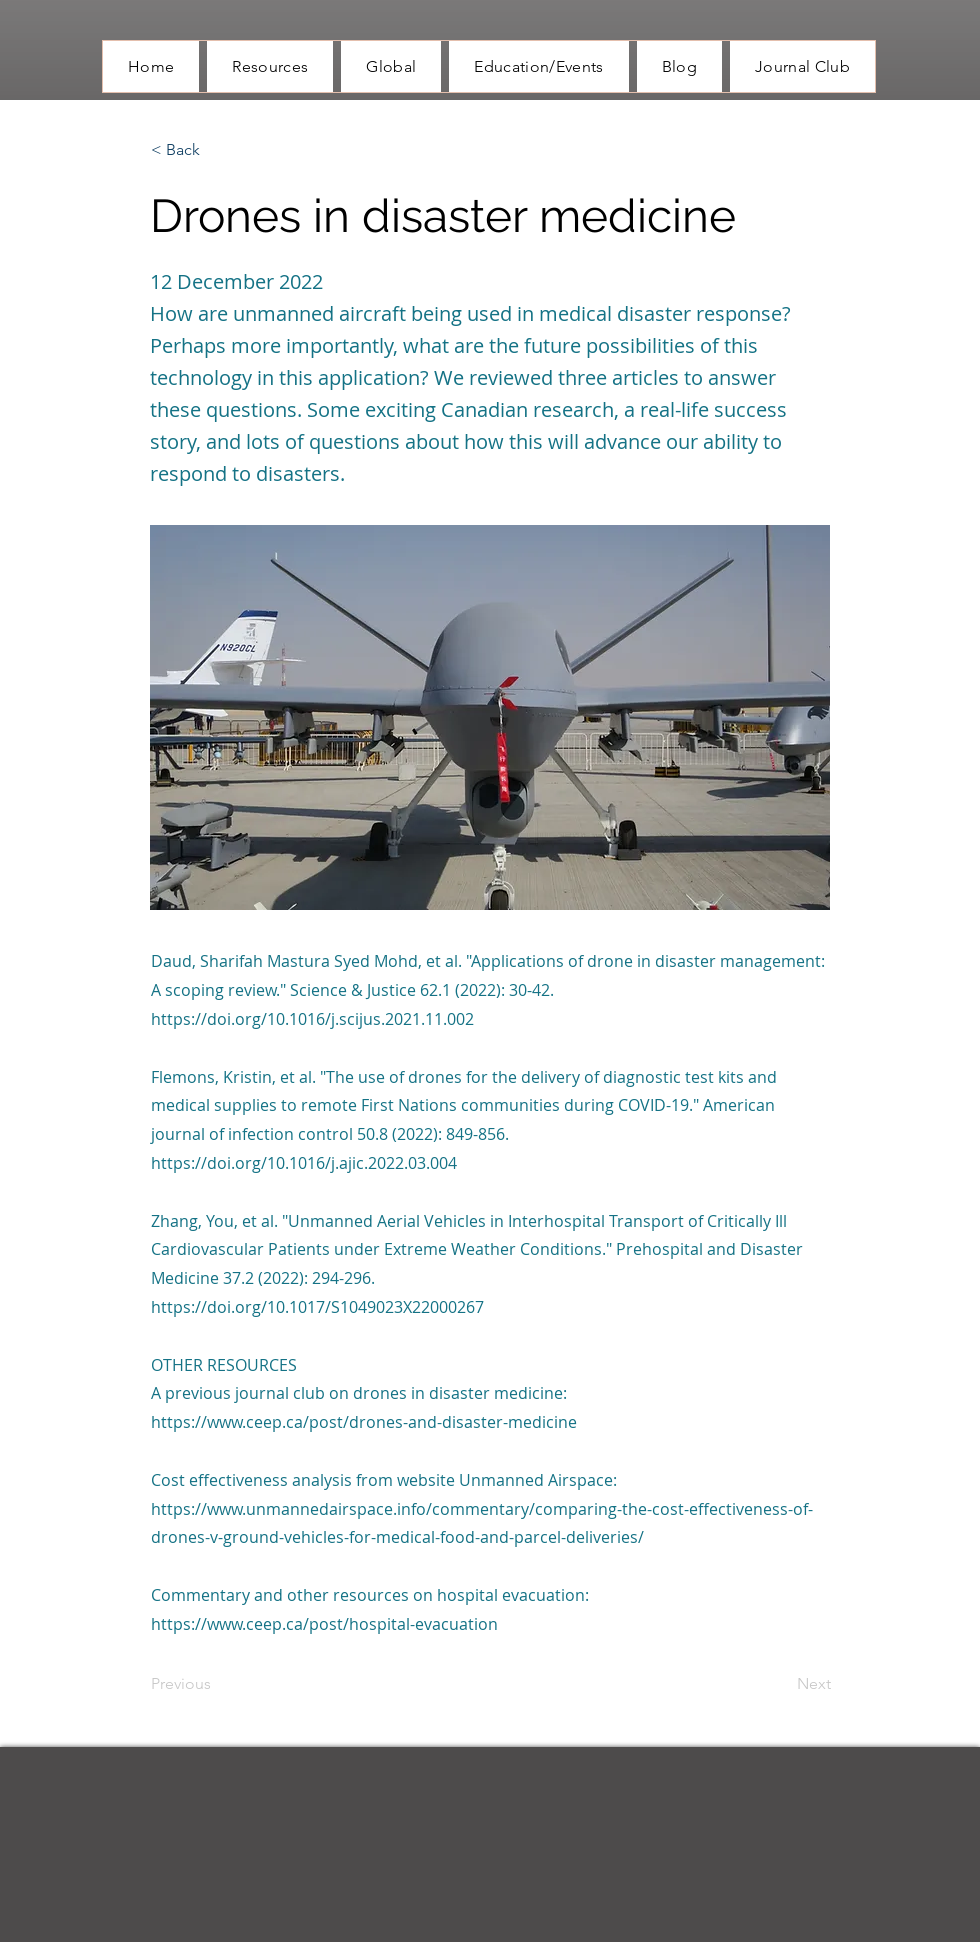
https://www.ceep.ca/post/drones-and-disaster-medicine (364, 1422)
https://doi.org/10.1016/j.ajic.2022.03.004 (304, 1163)
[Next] (781, 1685)
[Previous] (217, 1685)
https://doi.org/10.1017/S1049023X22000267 (317, 1307)
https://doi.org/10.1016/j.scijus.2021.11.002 (312, 1019)
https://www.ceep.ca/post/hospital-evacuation (324, 1624)
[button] (217, 150)
